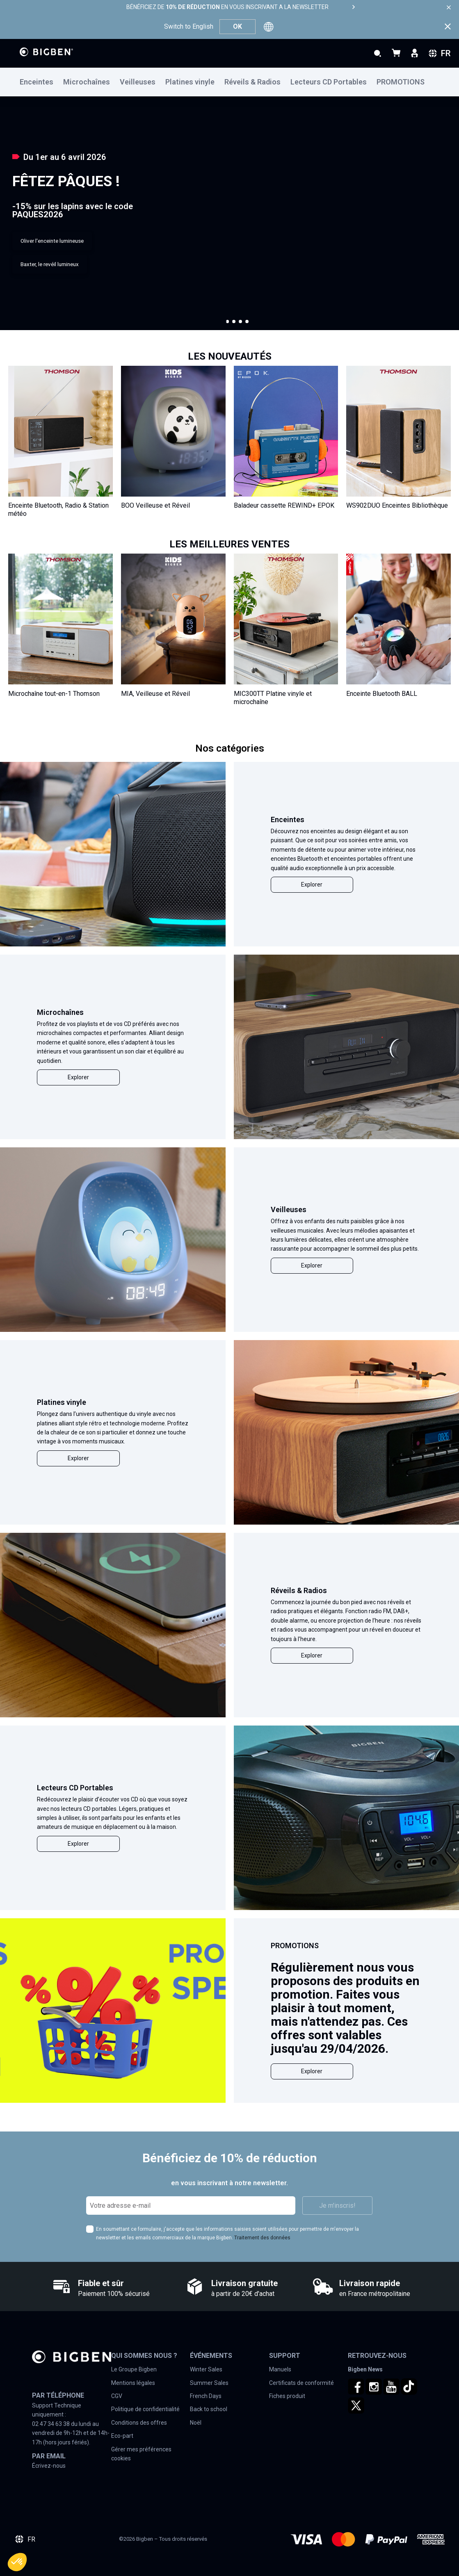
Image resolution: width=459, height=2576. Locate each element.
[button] (227, 321)
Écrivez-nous (49, 2465)
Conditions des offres (139, 2422)
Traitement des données (262, 2238)
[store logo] (46, 52)
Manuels (280, 2369)
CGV (116, 2396)
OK (237, 26)
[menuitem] (41, 82)
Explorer (311, 884)
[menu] (229, 82)
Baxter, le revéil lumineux (50, 264)
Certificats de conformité (301, 2383)
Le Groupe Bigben (134, 2369)
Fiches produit (287, 2396)
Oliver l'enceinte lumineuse (52, 241)
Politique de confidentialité (145, 2409)
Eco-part (122, 2435)
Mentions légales (133, 2383)
